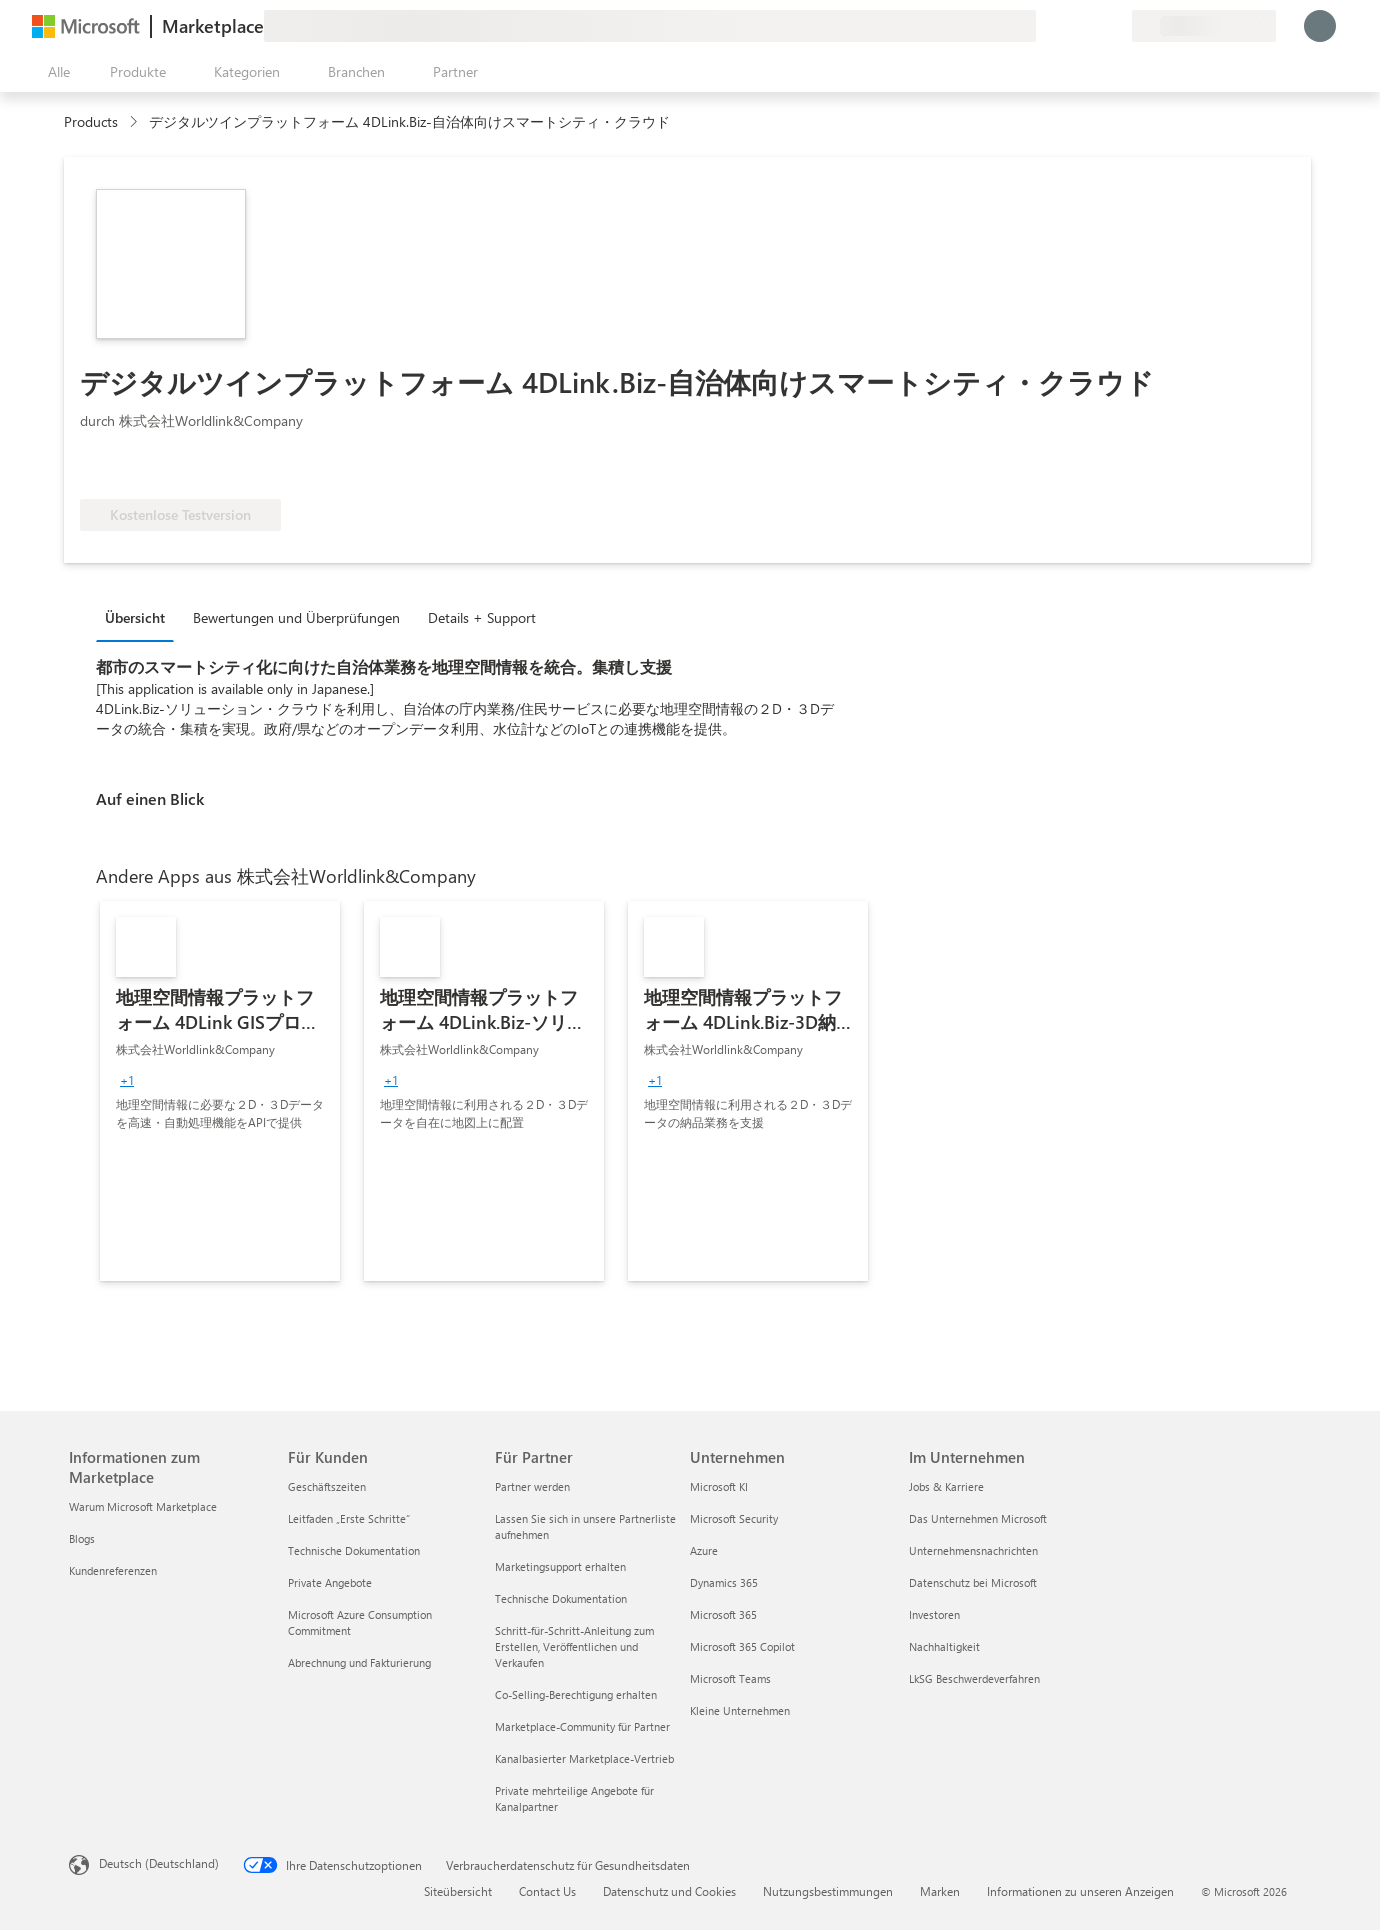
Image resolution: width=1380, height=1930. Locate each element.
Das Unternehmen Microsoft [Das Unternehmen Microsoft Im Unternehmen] (978, 1518)
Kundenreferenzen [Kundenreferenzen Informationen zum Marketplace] (113, 1570)
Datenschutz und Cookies (669, 1891)
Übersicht (135, 617)
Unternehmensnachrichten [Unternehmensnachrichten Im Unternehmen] (973, 1550)
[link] (220, 1091)
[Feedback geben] (1044, 26)
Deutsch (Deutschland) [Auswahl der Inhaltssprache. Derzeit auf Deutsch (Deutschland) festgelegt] (159, 1863)
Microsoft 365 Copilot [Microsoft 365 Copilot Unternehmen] (742, 1646)
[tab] (140, 617)
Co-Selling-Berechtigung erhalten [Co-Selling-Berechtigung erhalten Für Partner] (576, 1694)
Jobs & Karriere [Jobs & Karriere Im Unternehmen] (946, 1486)
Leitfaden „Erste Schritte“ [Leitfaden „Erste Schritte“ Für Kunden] (349, 1518)
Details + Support (482, 617)
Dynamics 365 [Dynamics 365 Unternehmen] (724, 1582)
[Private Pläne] (1116, 26)
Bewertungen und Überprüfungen (296, 617)
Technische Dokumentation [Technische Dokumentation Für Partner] (561, 1598)
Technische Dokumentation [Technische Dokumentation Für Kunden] (354, 1550)
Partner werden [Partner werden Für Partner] (532, 1486)
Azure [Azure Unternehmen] (704, 1550)
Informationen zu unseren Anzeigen (1080, 1891)
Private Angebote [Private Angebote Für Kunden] (330, 1582)
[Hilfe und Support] (1068, 26)
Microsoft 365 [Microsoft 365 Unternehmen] (723, 1614)
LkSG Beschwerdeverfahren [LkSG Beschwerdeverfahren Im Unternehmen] (974, 1678)
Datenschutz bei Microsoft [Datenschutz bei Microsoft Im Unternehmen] (973, 1582)
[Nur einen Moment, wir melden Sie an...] (1320, 26)
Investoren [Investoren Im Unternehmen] (934, 1614)
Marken (940, 1891)
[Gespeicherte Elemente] (1092, 26)
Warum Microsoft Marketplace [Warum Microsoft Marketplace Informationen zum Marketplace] (143, 1506)
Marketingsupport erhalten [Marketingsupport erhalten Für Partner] (560, 1566)
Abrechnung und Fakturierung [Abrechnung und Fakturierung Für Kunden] (359, 1662)
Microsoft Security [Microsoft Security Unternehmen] (734, 1518)
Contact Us (547, 1891)
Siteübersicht (458, 1891)
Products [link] (91, 121)
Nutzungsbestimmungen (828, 1891)
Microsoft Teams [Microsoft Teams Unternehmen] (730, 1678)
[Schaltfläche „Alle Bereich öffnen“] (55, 72)
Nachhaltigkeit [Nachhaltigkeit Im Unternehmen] (944, 1646)
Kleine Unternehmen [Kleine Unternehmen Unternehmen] (740, 1710)
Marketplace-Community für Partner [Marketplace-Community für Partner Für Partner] (582, 1726)
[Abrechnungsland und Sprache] (1204, 26)
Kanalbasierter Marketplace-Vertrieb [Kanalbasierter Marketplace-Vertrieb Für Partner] (584, 1758)
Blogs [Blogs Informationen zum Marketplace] (82, 1538)
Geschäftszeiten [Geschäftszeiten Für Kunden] (327, 1486)
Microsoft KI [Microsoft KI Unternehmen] (719, 1486)
